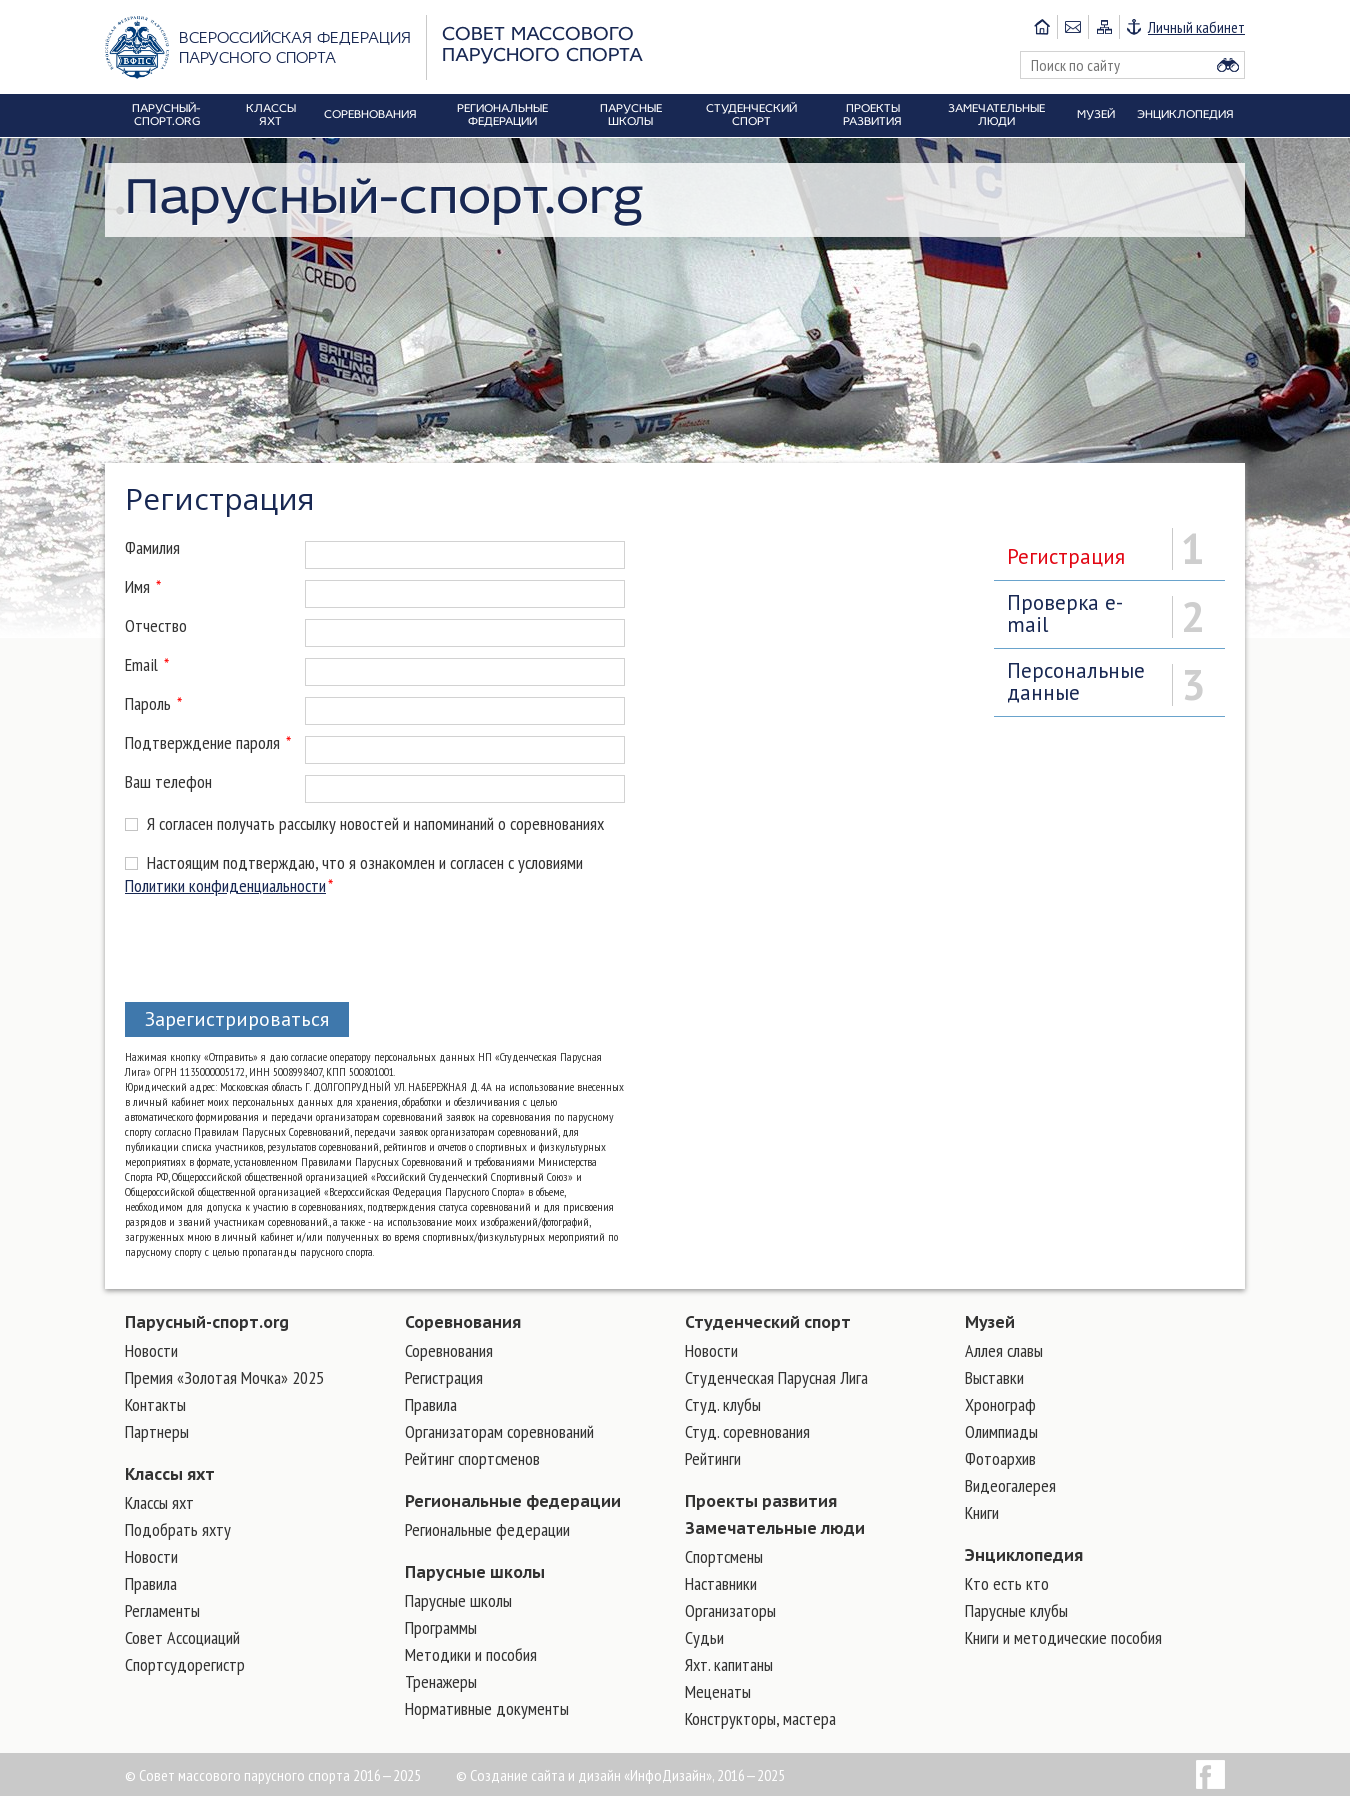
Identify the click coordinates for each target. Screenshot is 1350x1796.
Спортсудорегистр (185, 1664)
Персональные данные (1076, 681)
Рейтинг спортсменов (472, 1458)
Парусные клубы (1016, 1610)
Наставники (721, 1583)
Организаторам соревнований (499, 1431)
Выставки (994, 1377)
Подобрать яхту (178, 1529)
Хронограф (1000, 1404)
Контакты (155, 1404)
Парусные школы (475, 1572)
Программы (441, 1627)
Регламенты (162, 1610)
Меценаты (718, 1691)
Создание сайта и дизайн (545, 1775)
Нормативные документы (487, 1708)
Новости (151, 1350)
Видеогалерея (1010, 1485)
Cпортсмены (724, 1556)
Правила (151, 1583)
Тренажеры (441, 1681)
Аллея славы (1004, 1350)
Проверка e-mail (1065, 613)
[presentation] (277, 945)
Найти (1228, 65)
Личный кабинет (1196, 27)
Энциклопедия (1024, 1555)
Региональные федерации (513, 1501)
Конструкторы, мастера (760, 1718)
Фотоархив (1000, 1458)
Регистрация (1066, 556)
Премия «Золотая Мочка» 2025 (224, 1377)
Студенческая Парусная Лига (776, 1377)
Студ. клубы (723, 1404)
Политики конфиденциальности (225, 885)
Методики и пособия (471, 1654)
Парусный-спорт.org (207, 1322)
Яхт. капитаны (729, 1664)
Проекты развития (761, 1501)
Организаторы (730, 1610)
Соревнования (463, 1322)
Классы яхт (170, 1474)
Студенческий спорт (768, 1322)
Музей (990, 1322)
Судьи (704, 1637)
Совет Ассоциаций (182, 1637)
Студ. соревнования (747, 1431)
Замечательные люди (775, 1528)
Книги (982, 1512)
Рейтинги (713, 1458)
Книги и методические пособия (1063, 1637)
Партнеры (157, 1431)
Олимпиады (1001, 1431)
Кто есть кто (1007, 1583)
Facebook (1210, 1774)
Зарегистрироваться (237, 1019)
